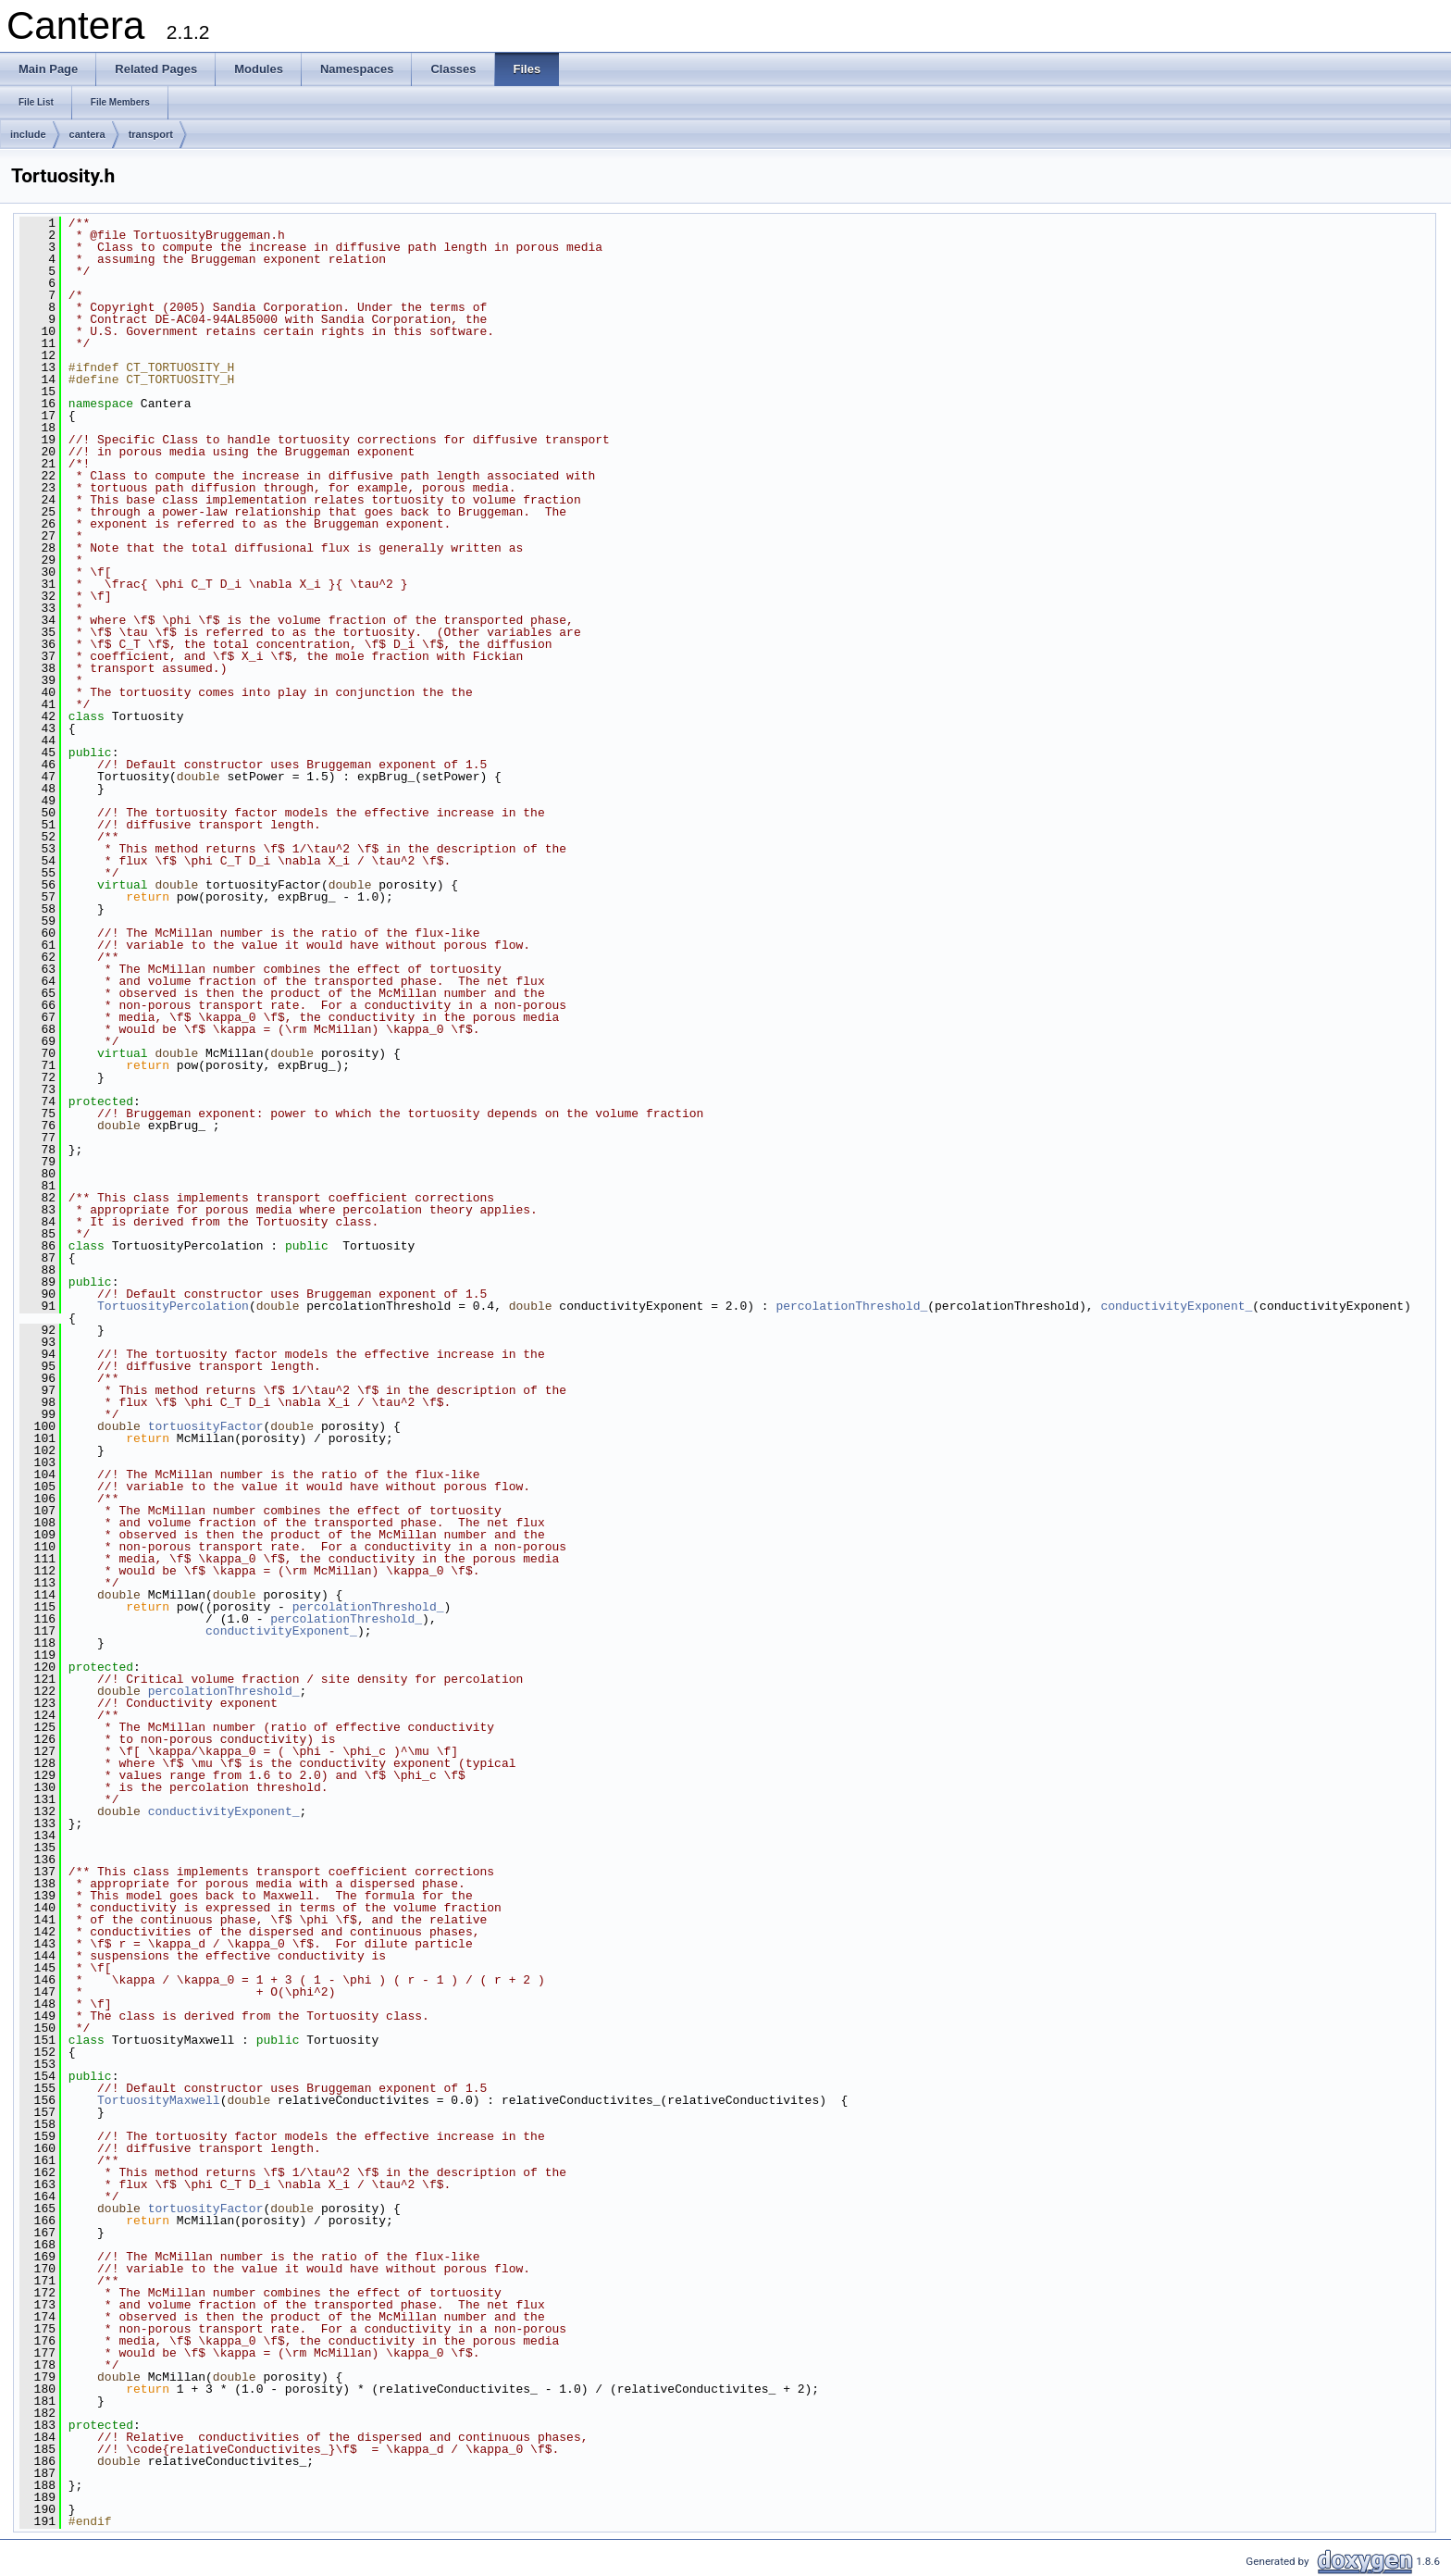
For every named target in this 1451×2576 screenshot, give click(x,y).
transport (151, 134)
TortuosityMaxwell (158, 2100)
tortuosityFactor (206, 1426)
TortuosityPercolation (173, 1306)
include (28, 134)
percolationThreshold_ (851, 1306)
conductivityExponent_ (1176, 1306)
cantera (87, 134)
